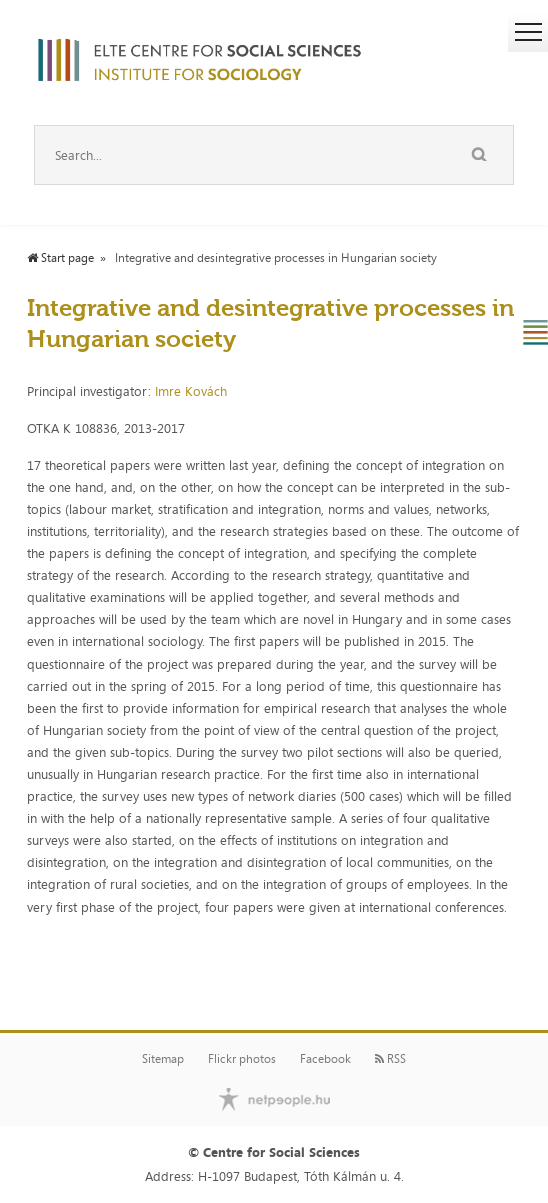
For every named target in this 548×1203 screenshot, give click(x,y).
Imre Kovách (191, 391)
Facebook (325, 1059)
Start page (60, 258)
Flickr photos (242, 1059)
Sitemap (163, 1059)
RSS (390, 1059)
